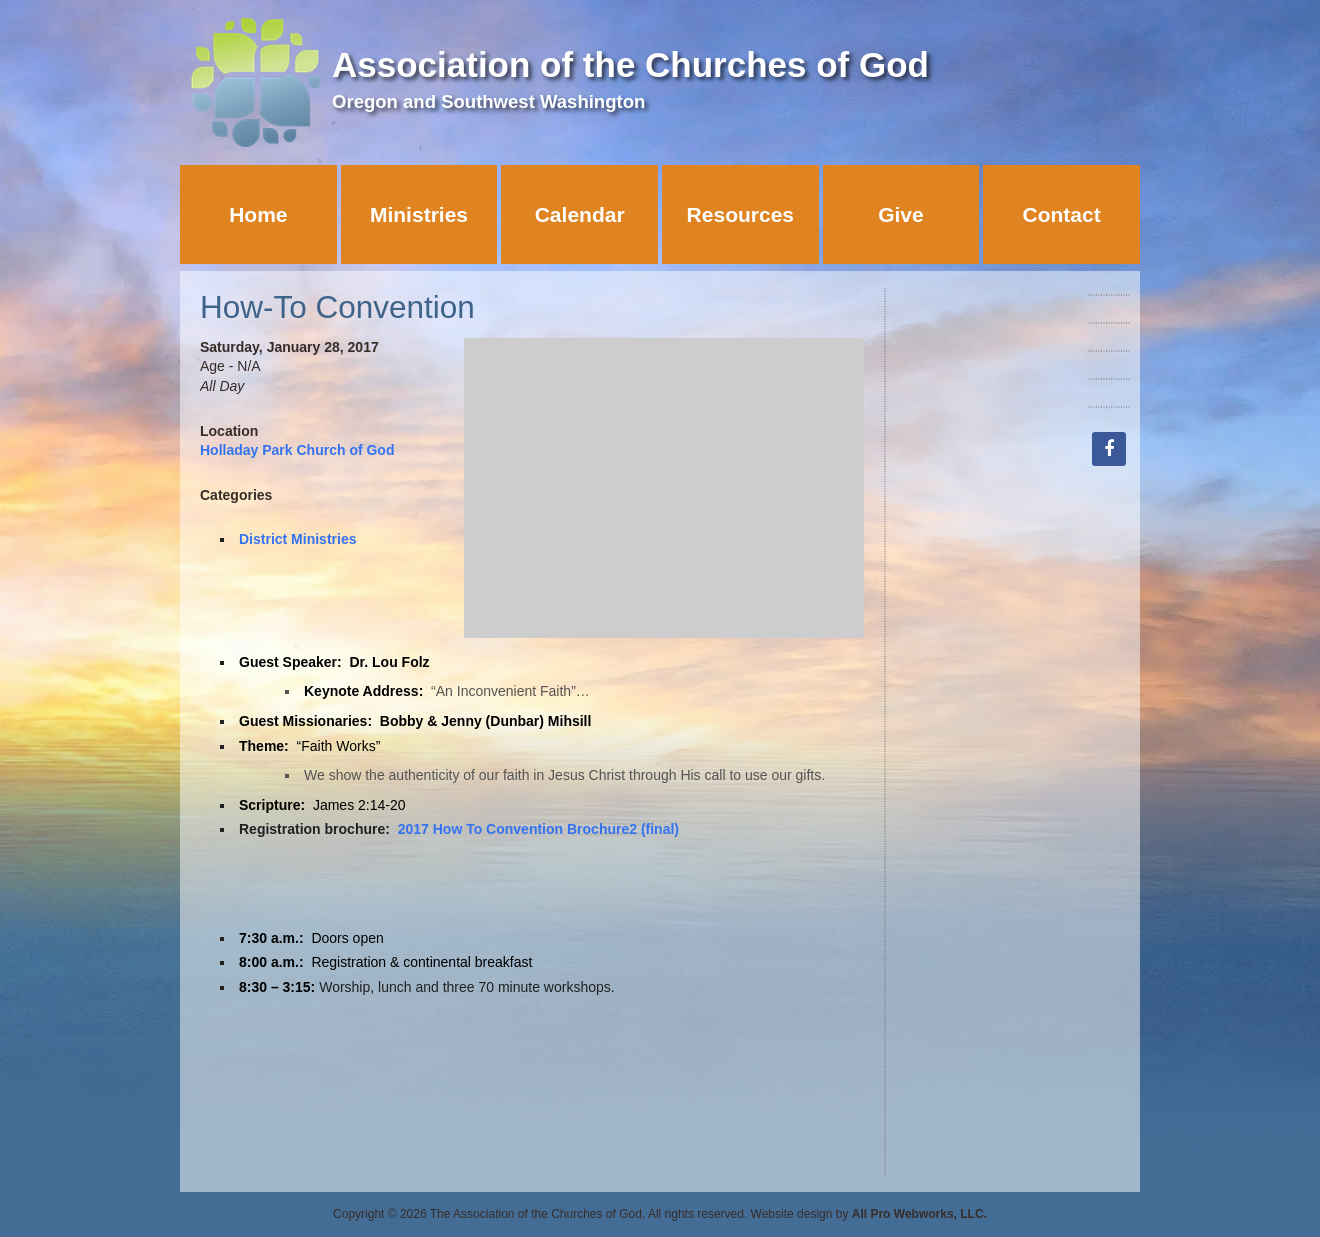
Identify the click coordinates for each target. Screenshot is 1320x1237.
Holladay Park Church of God (297, 450)
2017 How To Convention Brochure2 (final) (538, 829)
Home (258, 214)
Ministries (419, 214)
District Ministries (297, 539)
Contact (1062, 214)
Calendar (580, 214)
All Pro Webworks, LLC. (919, 1214)
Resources (740, 214)
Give (901, 214)
